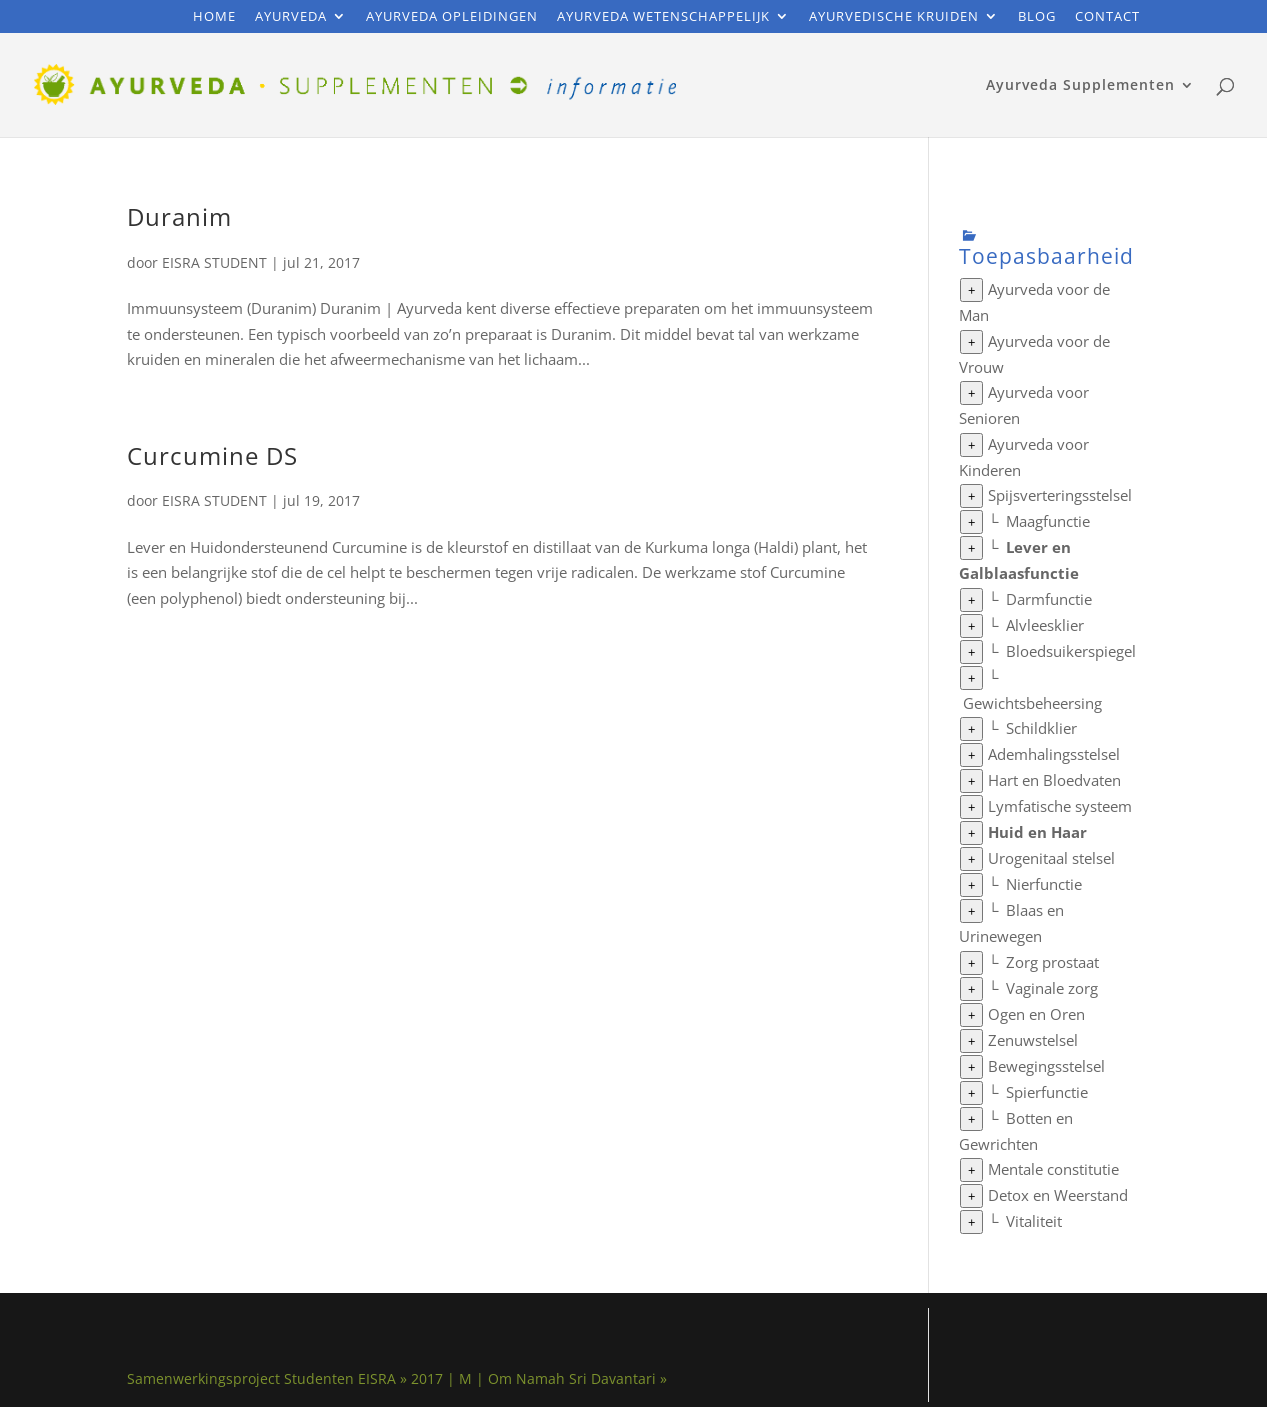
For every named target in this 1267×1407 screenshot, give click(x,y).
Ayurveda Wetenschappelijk (663, 17)
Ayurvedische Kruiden (894, 17)
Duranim (179, 216)
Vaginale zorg (1052, 988)
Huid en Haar (1037, 832)
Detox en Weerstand (1058, 1195)
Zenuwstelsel (1033, 1040)
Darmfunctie (1049, 599)
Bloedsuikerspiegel (1071, 651)
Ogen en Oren (1036, 1014)
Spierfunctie (1047, 1092)
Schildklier (1041, 728)
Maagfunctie (1048, 521)
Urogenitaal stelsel (1051, 858)
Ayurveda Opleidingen (452, 17)
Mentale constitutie (1053, 1169)
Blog (1037, 17)
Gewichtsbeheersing (1032, 703)
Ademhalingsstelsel (1054, 754)
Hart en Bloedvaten (1054, 780)
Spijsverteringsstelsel (1060, 495)
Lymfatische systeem (1060, 806)
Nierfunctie (1044, 884)
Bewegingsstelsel (1046, 1066)
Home (214, 17)
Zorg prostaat (1052, 962)
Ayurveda (291, 17)
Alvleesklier (1045, 625)
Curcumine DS (212, 455)
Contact (1107, 17)
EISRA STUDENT (214, 262)
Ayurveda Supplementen (1080, 86)
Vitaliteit (1034, 1221)
